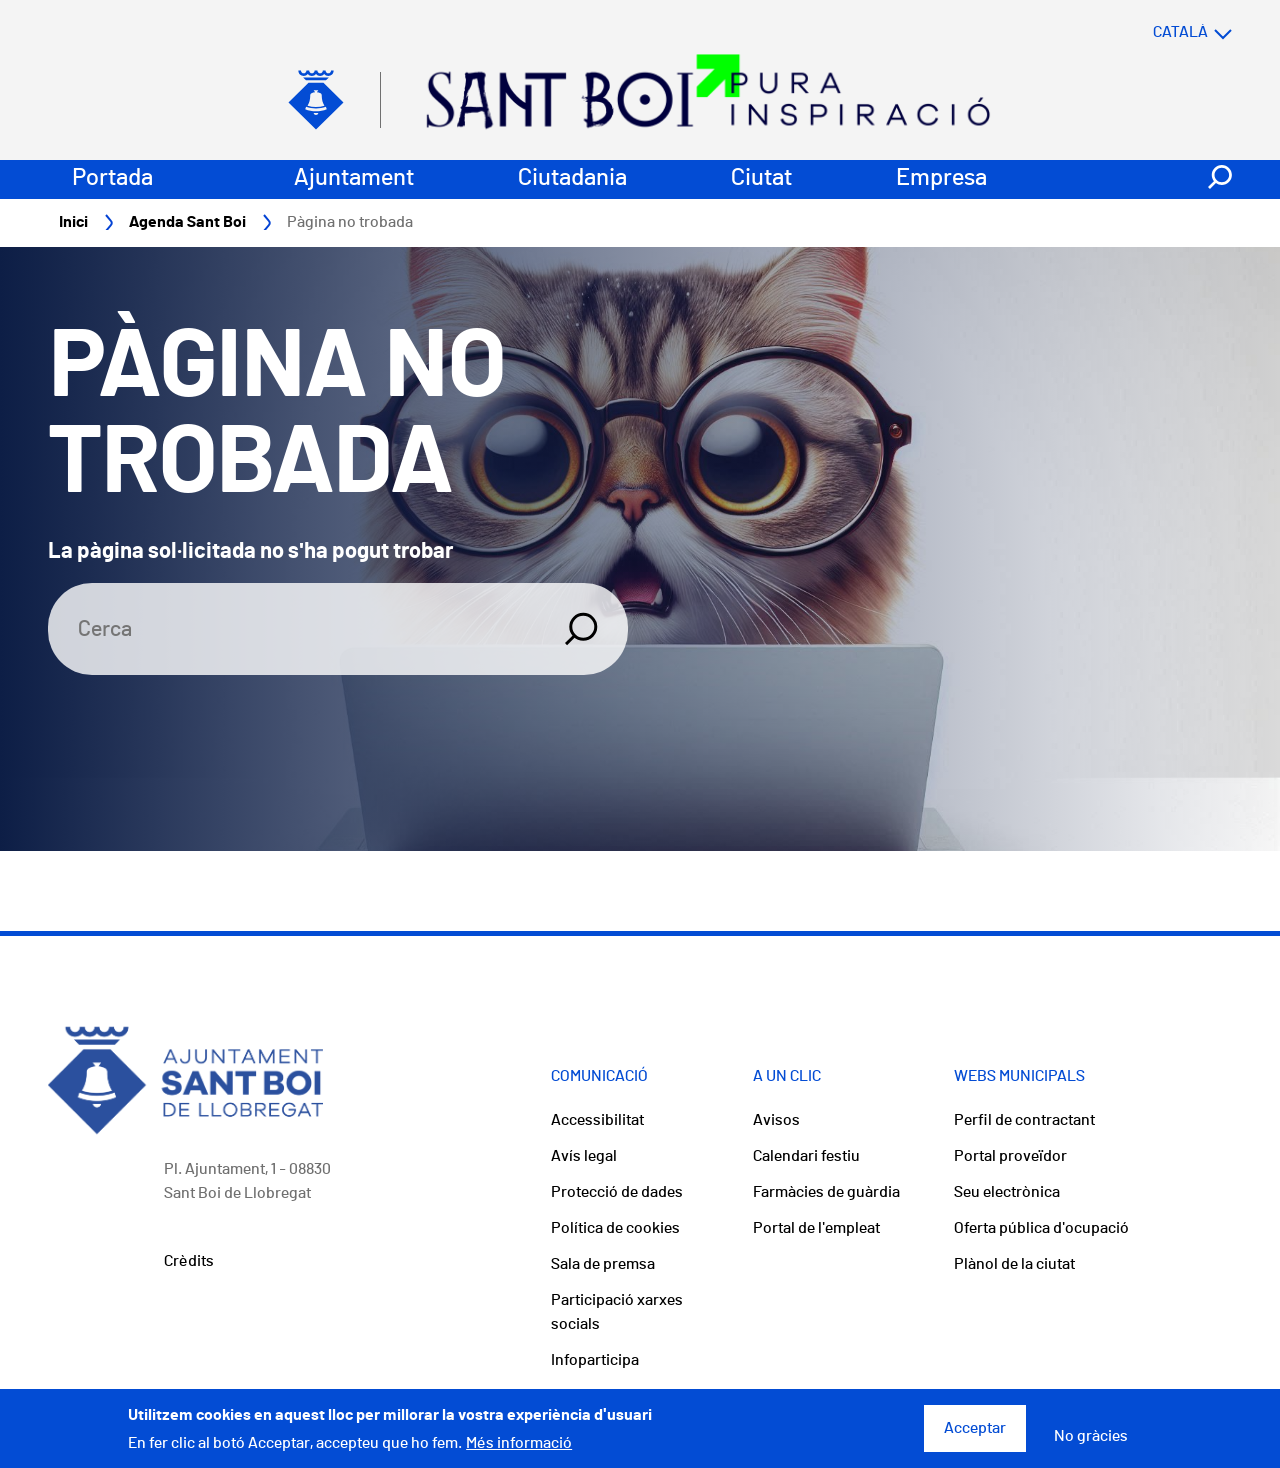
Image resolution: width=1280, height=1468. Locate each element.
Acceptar (975, 1436)
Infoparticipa (595, 1360)
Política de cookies (615, 1228)
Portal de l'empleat (816, 1228)
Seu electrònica (1007, 1192)
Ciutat (761, 178)
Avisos (776, 1120)
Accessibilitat (597, 1120)
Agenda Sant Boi (187, 222)
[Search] (294, 629)
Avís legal (584, 1156)
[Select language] (1153, 32)
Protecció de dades (617, 1192)
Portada (112, 178)
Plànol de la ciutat (1014, 1264)
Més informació (519, 1451)
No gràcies (1091, 1444)
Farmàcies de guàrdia (826, 1192)
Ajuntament (354, 178)
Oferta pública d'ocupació (1041, 1228)
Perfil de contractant (1024, 1120)
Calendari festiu (806, 1156)
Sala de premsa (603, 1264)
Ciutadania (572, 178)
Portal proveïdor (1010, 1156)
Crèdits (189, 1261)
